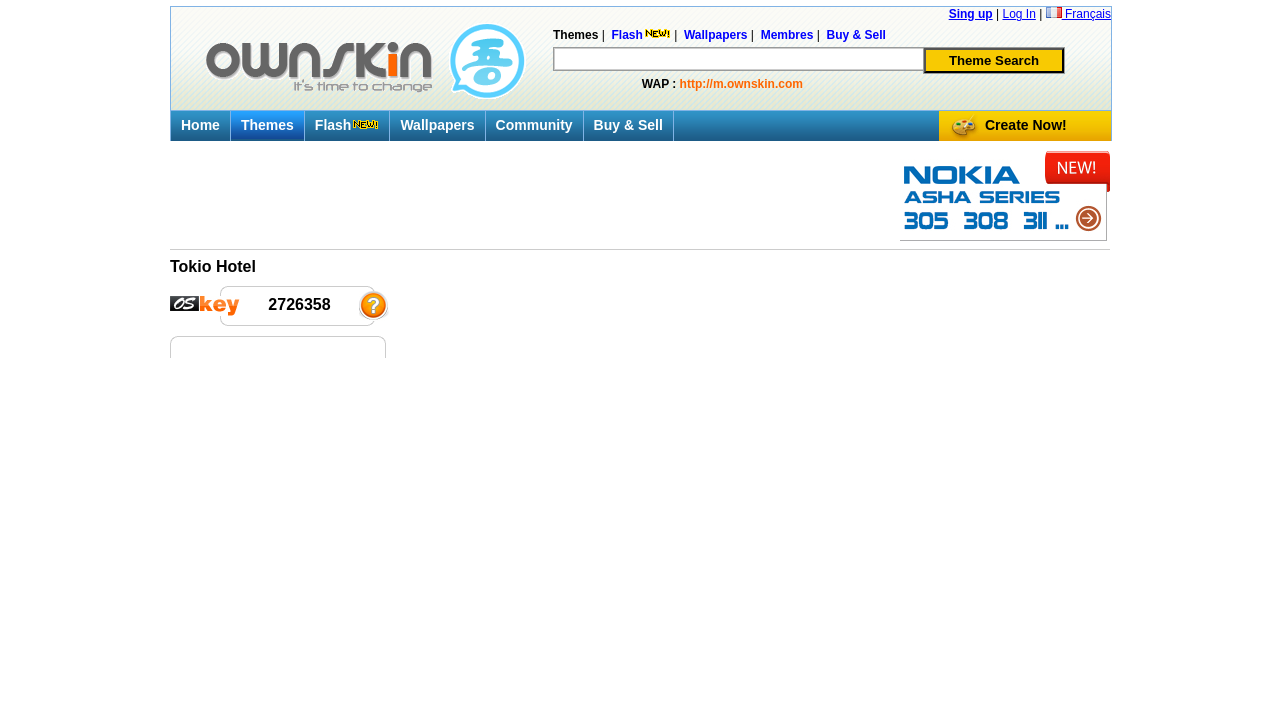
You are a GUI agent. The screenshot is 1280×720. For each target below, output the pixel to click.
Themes (267, 125)
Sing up (971, 14)
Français (1078, 14)
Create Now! (1026, 125)
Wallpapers (437, 125)
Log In (1018, 14)
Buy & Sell (628, 125)
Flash (347, 125)
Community (534, 125)
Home (200, 125)
